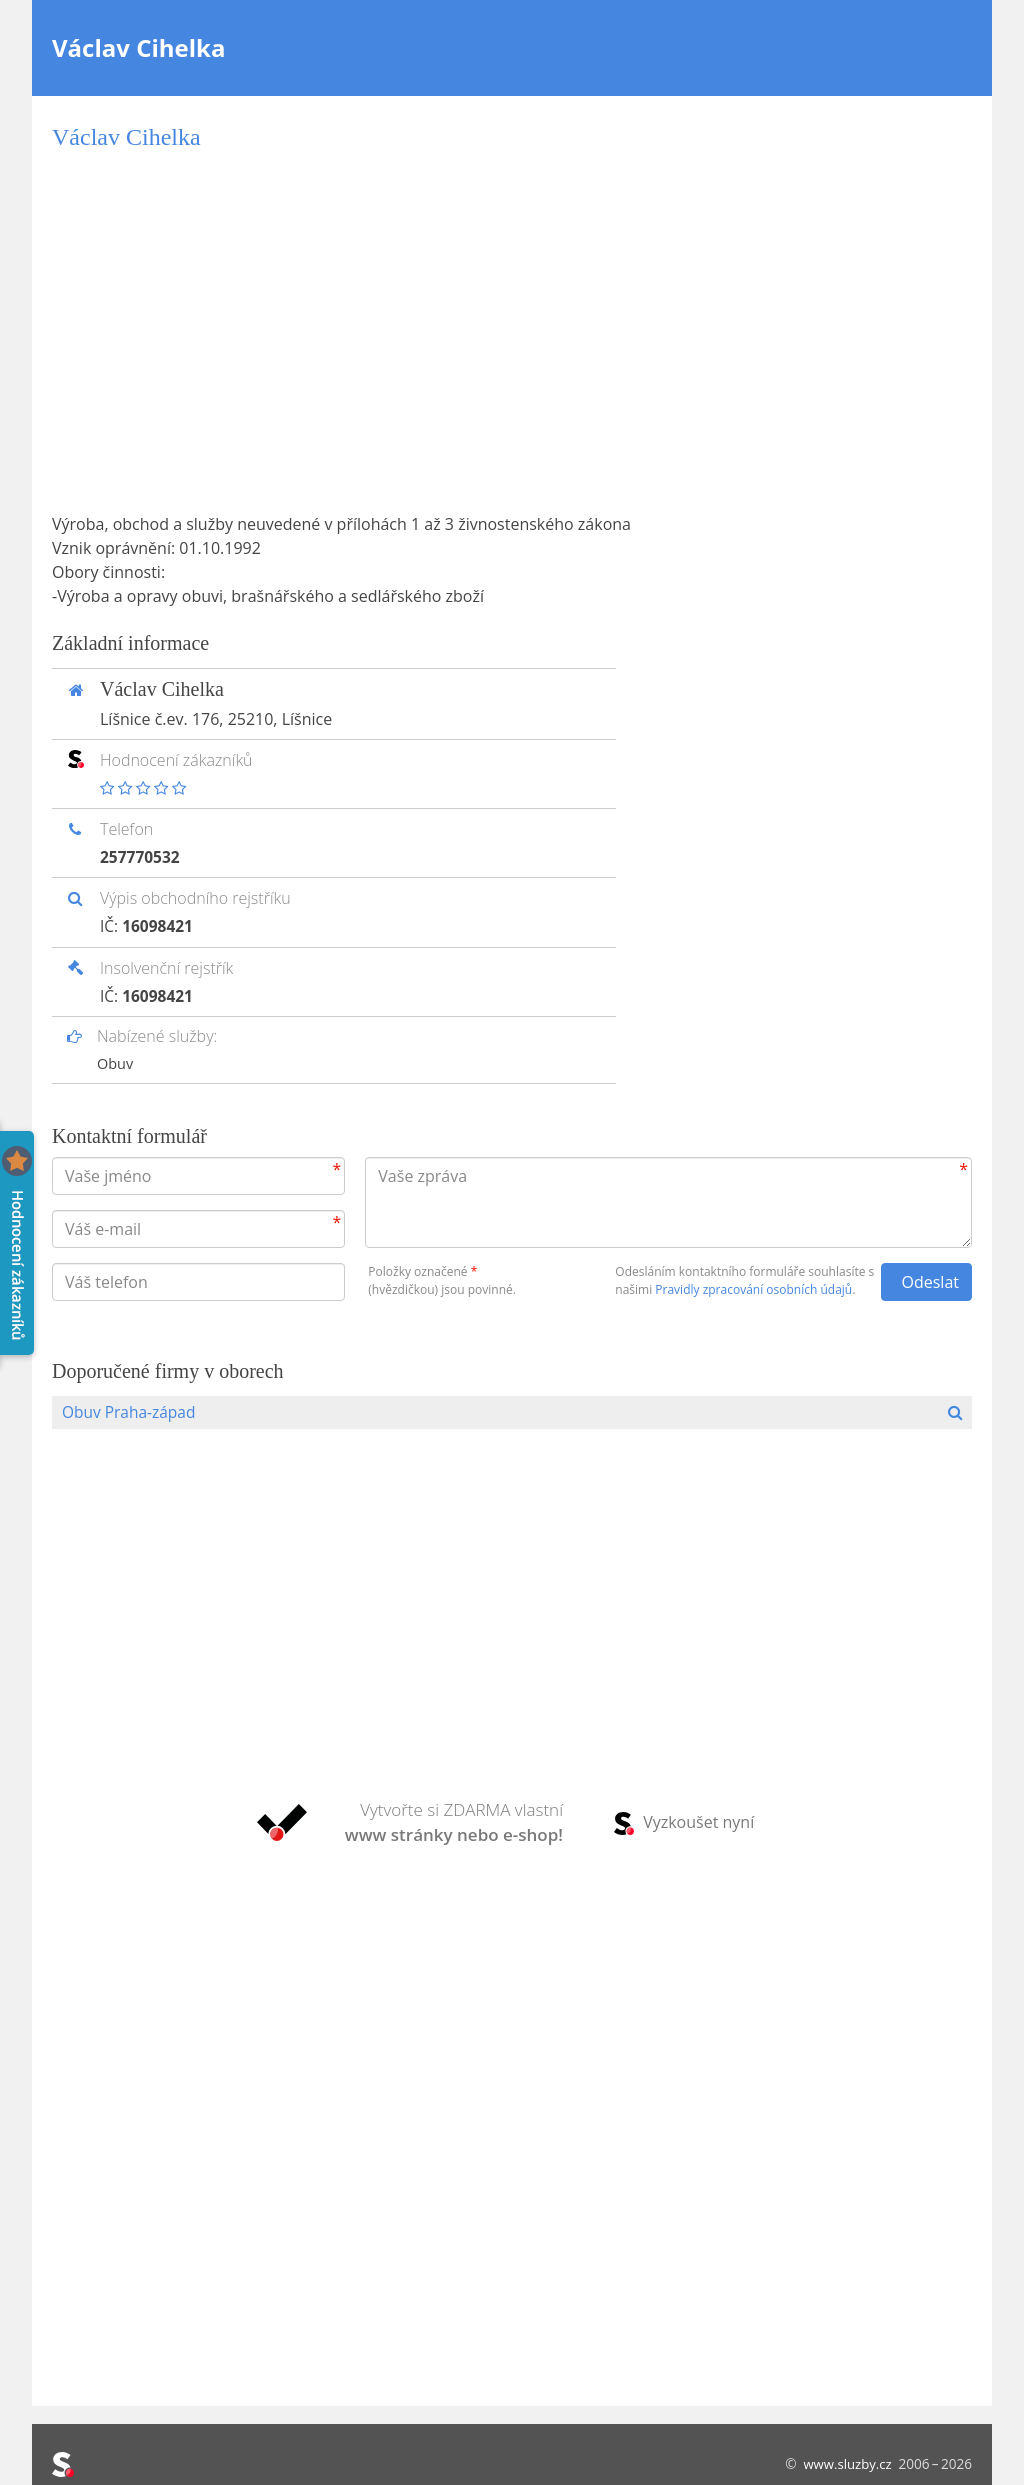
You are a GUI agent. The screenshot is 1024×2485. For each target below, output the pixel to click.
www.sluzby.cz (845, 2463)
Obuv (116, 1063)
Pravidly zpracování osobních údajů (753, 1288)
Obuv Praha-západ (131, 1412)
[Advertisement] (512, 332)
